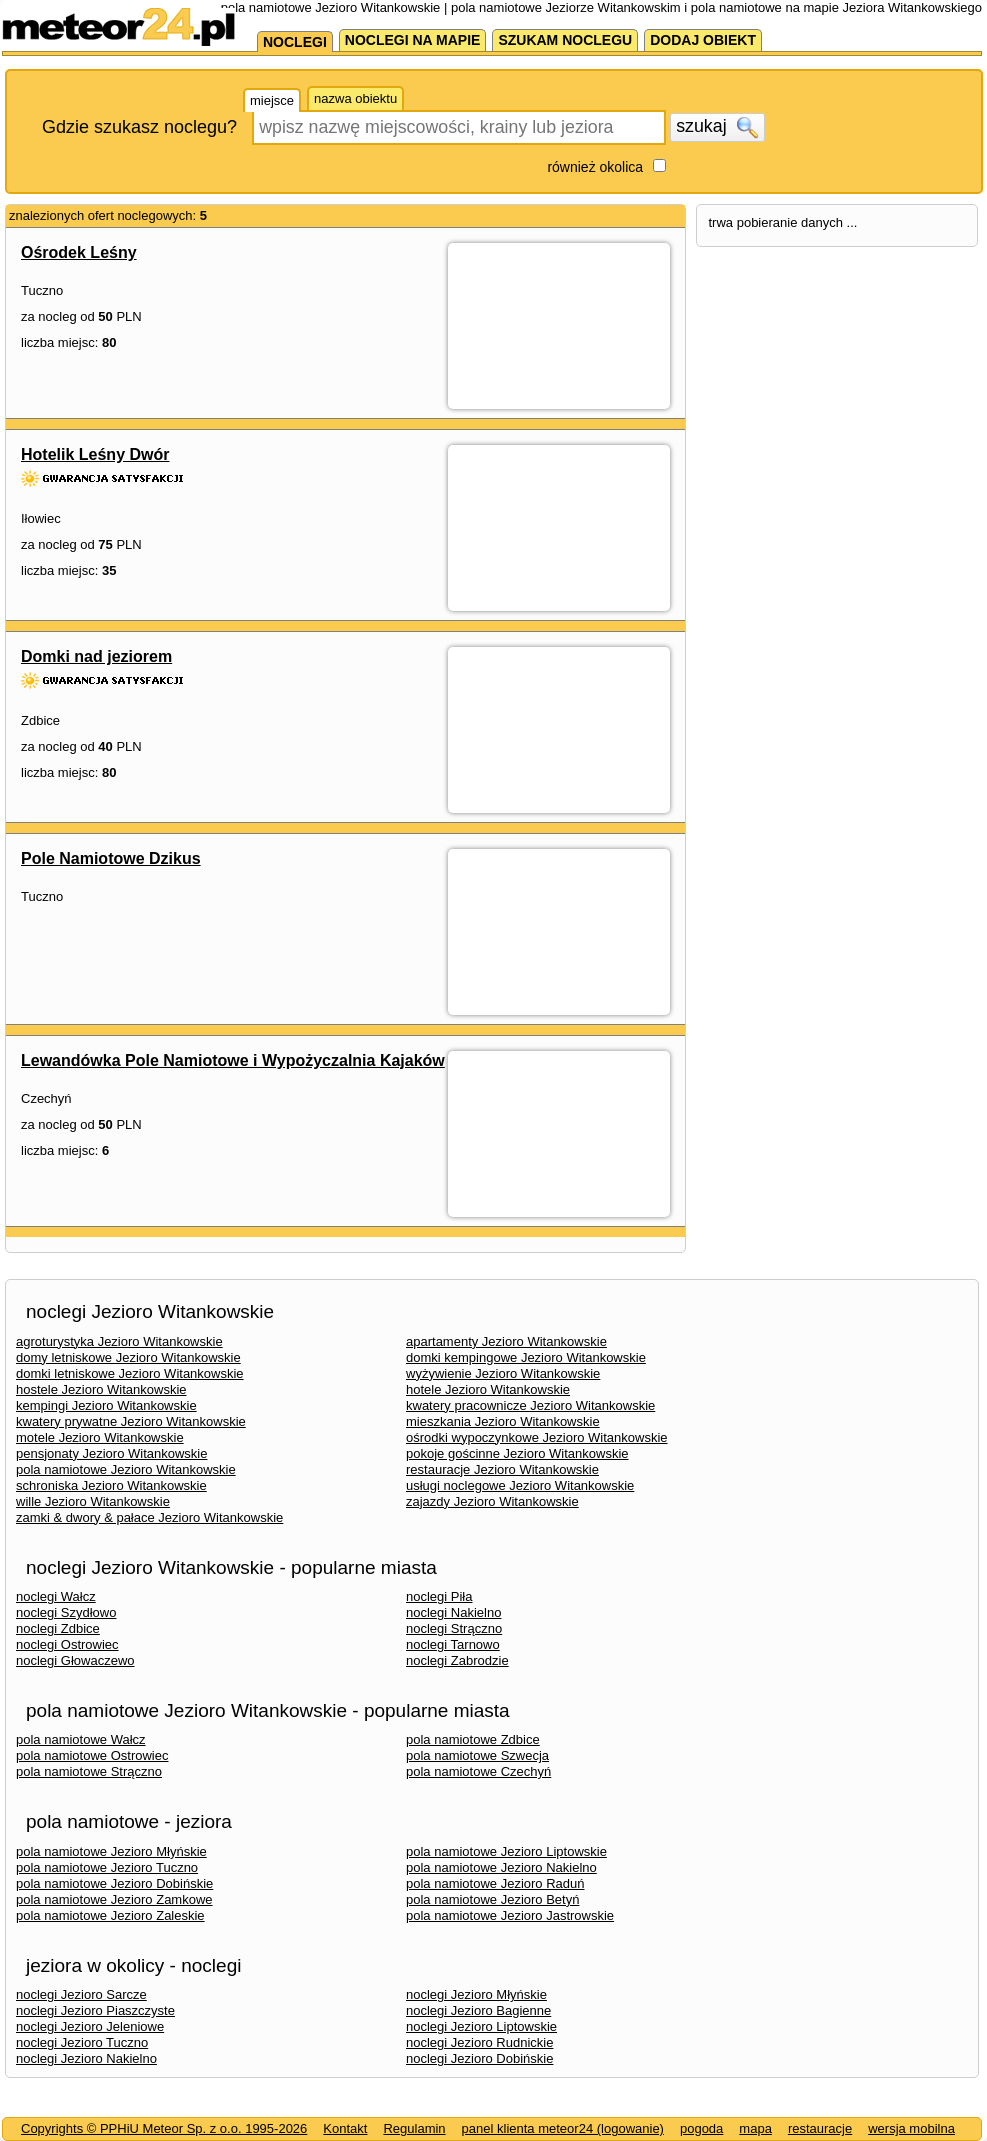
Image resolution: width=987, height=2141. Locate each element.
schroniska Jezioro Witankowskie (111, 1485)
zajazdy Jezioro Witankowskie (492, 1501)
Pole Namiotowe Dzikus (111, 858)
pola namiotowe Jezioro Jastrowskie (510, 1915)
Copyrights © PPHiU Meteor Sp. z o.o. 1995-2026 (164, 2128)
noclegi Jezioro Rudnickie (479, 2042)
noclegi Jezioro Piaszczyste (95, 2010)
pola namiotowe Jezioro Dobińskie (114, 1883)
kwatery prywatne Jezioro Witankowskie (131, 1421)
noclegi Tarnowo (453, 1644)
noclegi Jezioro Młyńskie (476, 1994)
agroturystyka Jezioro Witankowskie (119, 1341)
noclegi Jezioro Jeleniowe (90, 2026)
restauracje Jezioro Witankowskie (502, 1469)
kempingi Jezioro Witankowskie (106, 1405)
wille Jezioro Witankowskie (93, 1501)
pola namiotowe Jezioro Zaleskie (110, 1915)
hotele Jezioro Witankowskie (488, 1389)
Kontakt (345, 2128)
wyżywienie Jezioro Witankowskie (503, 1373)
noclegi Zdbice (58, 1628)
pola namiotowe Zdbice (473, 1739)
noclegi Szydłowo (66, 1612)
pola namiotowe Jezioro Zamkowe (114, 1899)
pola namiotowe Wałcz (81, 1739)
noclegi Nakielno (453, 1612)
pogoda (701, 2128)
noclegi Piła (439, 1596)
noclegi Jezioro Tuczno (82, 2042)
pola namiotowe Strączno (89, 1771)
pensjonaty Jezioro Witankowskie (111, 1453)
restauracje (820, 2128)
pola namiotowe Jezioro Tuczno (107, 1867)
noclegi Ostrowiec (67, 1644)
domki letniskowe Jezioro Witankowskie (130, 1373)
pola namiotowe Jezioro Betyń (492, 1899)
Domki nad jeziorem (96, 656)
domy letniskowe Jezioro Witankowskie (128, 1357)
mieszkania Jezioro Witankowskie (503, 1421)
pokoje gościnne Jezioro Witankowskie (517, 1453)
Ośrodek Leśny (79, 252)
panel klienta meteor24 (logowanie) (563, 2128)
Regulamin (414, 2128)
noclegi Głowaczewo (75, 1660)
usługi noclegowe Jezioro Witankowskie (520, 1485)
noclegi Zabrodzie (457, 1660)
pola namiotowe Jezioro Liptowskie (506, 1851)
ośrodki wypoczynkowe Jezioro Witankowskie (537, 1437)
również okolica (595, 167)
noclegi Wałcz (56, 1596)
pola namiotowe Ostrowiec (92, 1755)
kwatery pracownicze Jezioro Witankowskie (530, 1405)
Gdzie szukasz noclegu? (139, 127)
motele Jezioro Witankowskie (100, 1437)
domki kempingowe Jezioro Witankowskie (526, 1357)
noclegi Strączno (454, 1628)
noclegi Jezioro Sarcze (81, 1994)
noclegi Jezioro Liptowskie (481, 2026)
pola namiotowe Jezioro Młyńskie (111, 1851)
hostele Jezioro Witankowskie (101, 1389)
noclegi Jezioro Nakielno (86, 2058)
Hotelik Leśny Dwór (95, 454)
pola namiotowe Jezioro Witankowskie (126, 1469)
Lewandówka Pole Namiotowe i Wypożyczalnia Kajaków (233, 1060)
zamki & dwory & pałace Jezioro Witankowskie (149, 1517)
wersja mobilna (911, 2128)
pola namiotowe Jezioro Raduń (495, 1883)
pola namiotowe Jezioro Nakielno (501, 1867)
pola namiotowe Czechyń (478, 1771)
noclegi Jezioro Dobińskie (479, 2058)
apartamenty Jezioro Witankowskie (506, 1341)
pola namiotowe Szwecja (477, 1755)
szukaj (717, 127)
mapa (755, 2128)
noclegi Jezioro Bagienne (478, 2010)
